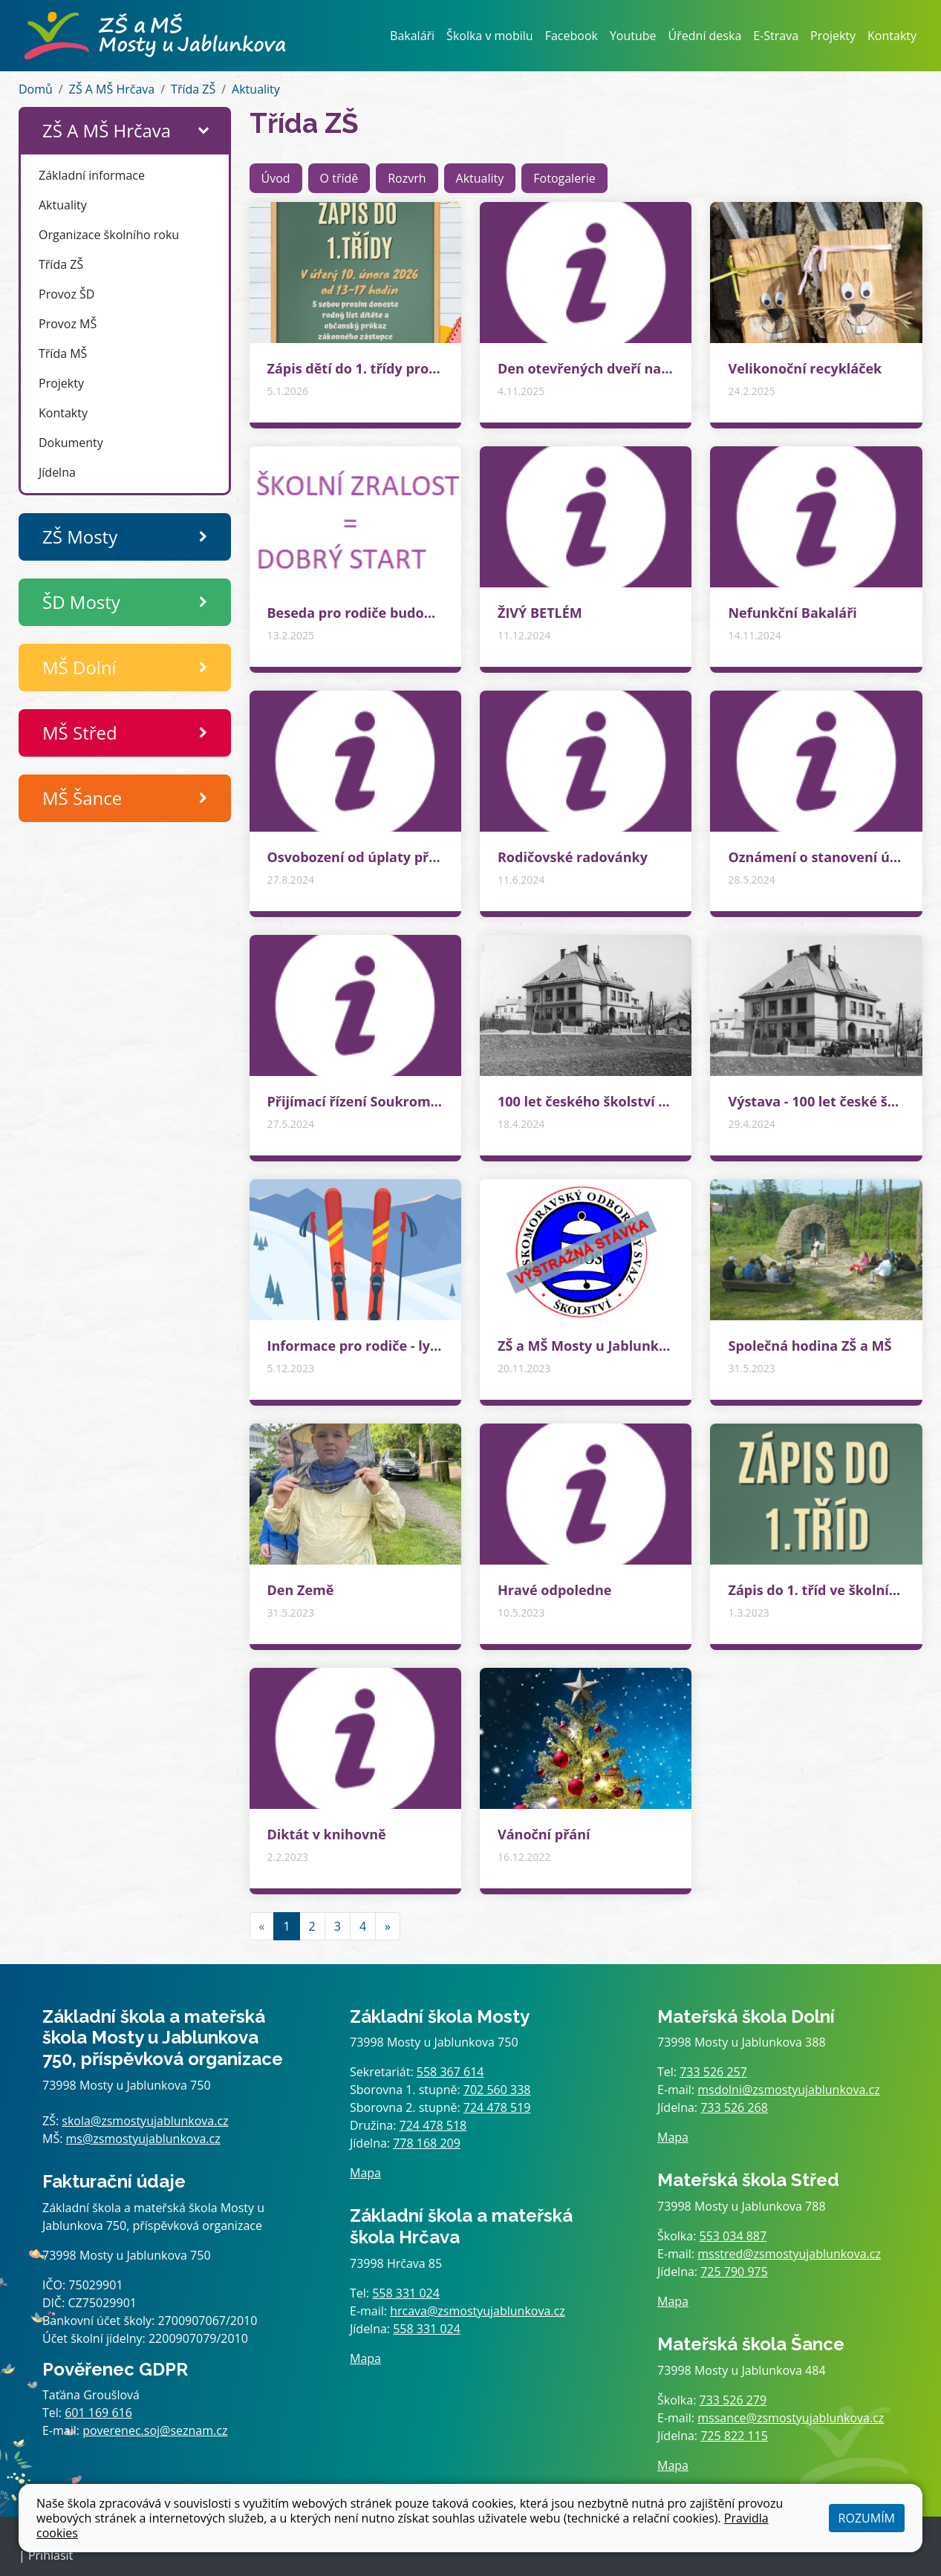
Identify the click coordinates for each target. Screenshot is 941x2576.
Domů (36, 89)
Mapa (365, 2173)
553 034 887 (733, 2236)
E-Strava (775, 35)
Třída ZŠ (193, 89)
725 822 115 (734, 2435)
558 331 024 (406, 2293)
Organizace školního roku (109, 234)
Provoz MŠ (68, 324)
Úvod (275, 178)
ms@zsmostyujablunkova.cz (143, 2138)
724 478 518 (433, 2125)
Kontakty (891, 35)
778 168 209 (426, 2143)
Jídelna (57, 472)
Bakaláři (412, 35)
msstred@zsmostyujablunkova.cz (789, 2254)
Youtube (633, 35)
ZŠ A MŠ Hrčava (111, 89)
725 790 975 (734, 2271)
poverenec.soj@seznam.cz (154, 2430)
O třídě (339, 178)
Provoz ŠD (66, 294)
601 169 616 (98, 2412)
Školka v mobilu (489, 35)
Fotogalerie (564, 178)
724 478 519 (497, 2107)
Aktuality (256, 89)
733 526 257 (713, 2072)
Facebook (571, 35)
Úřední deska (705, 35)
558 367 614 (450, 2072)
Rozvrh (407, 178)
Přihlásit (50, 2555)
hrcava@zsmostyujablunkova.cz (477, 2311)
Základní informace (92, 175)
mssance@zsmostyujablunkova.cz (790, 2418)
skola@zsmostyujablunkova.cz (145, 2121)
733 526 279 (733, 2400)
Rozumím (867, 2518)
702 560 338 (497, 2089)
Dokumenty (71, 442)
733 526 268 (734, 2107)
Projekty (833, 35)
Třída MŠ (63, 353)
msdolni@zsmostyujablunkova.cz (788, 2089)
